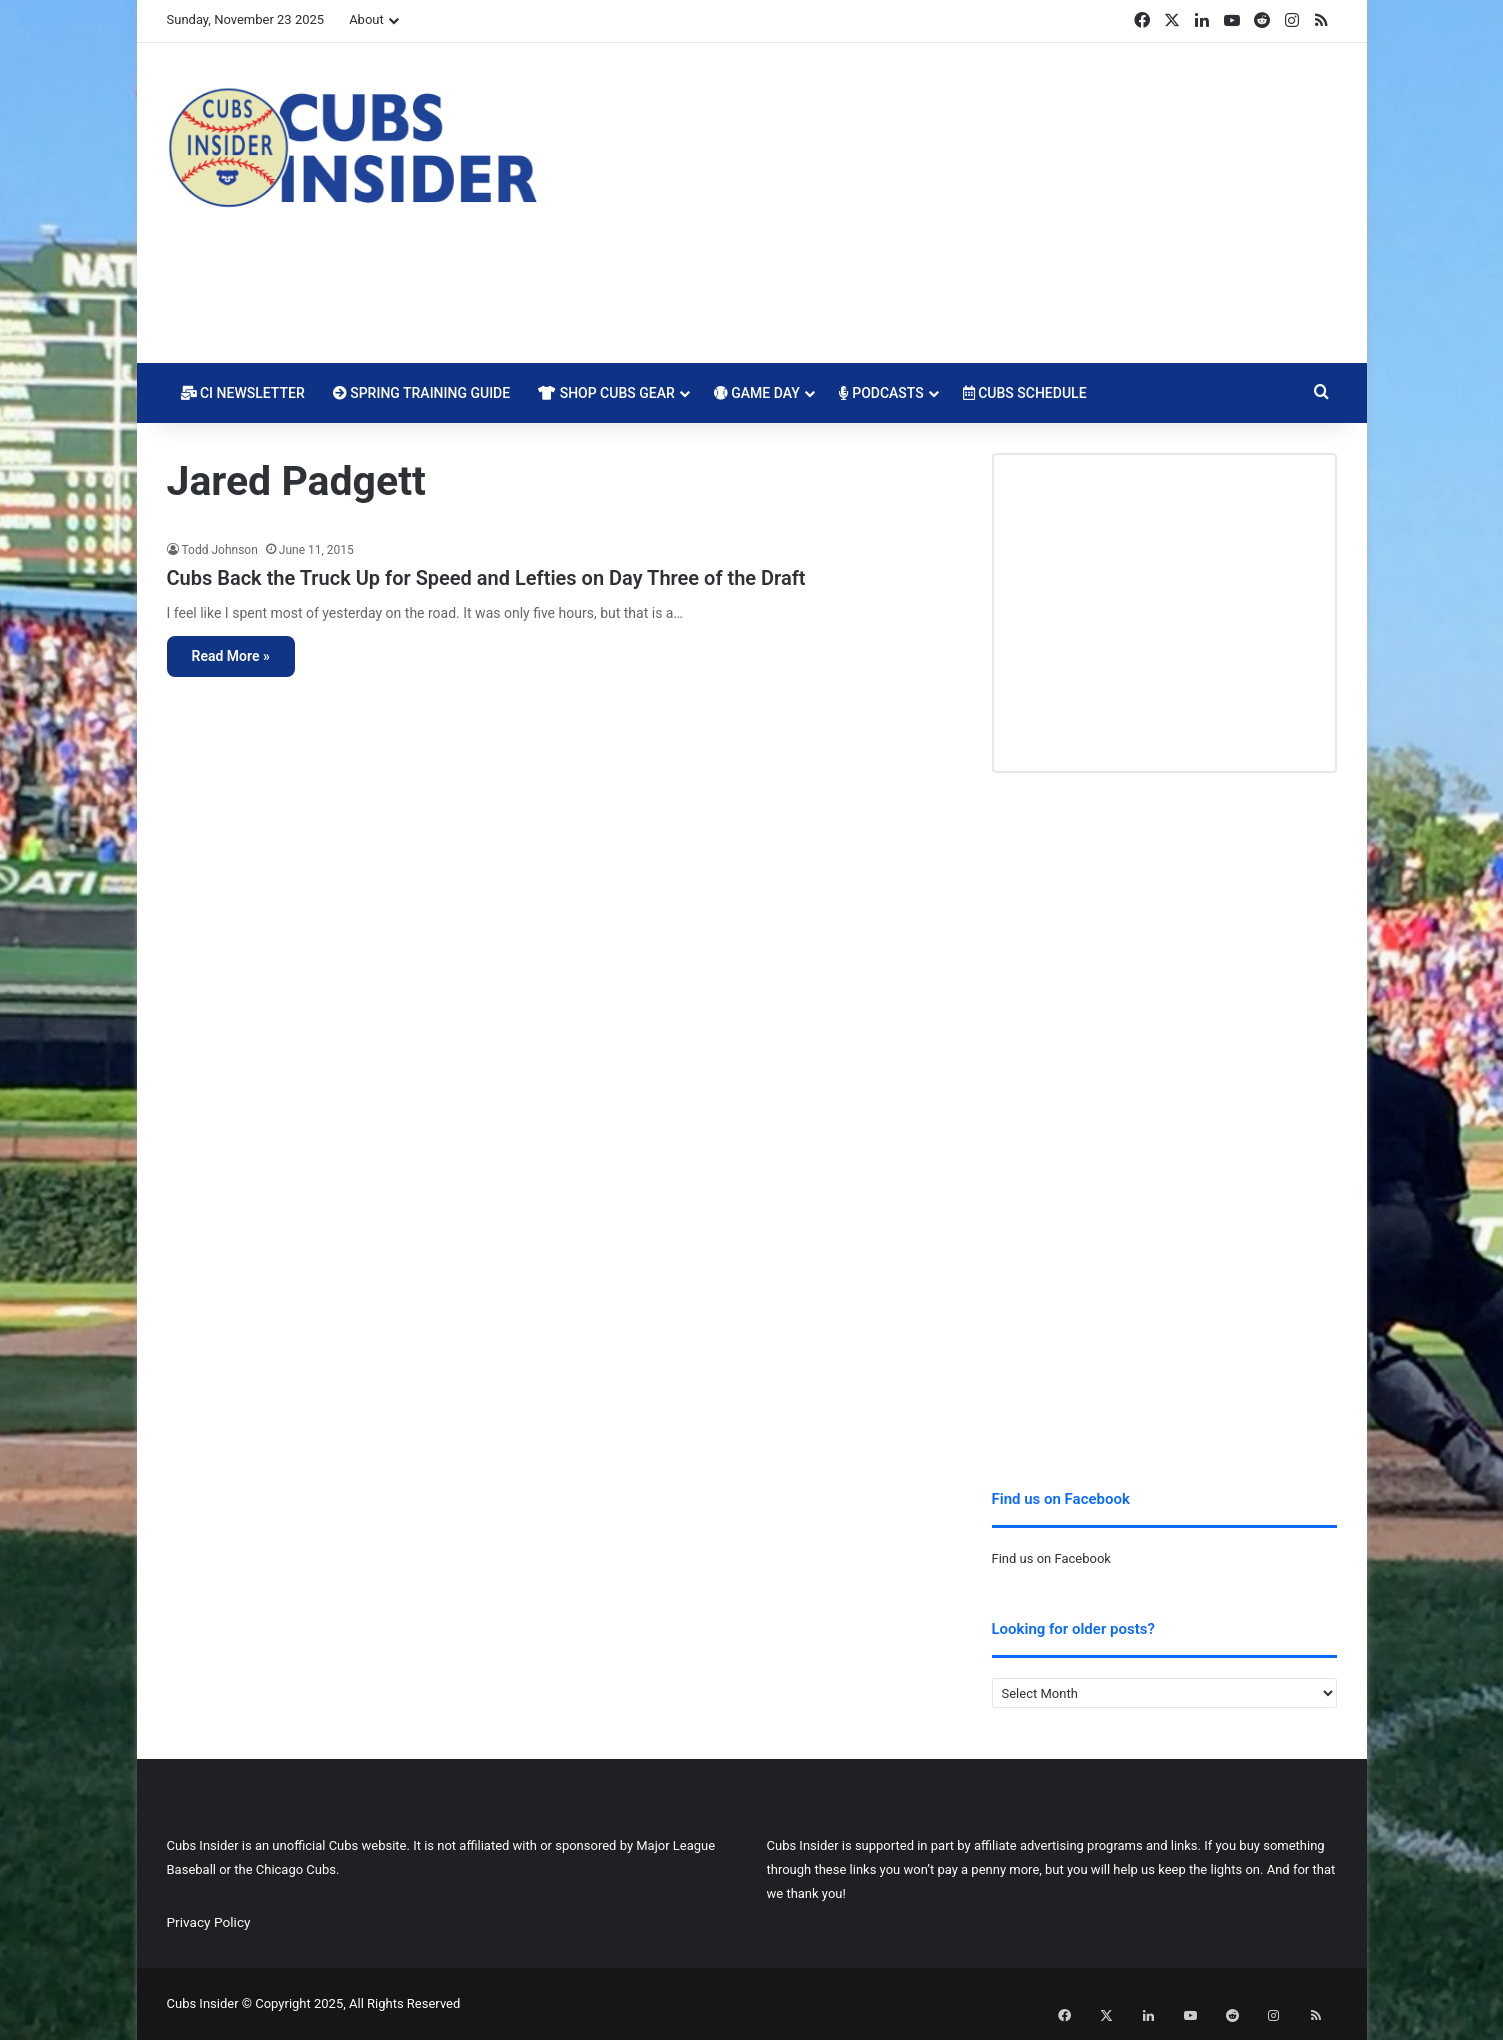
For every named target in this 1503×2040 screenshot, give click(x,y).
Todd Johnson (220, 550)
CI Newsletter (243, 393)
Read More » (231, 656)
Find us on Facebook (1051, 1558)
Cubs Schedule (1025, 393)
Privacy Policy (209, 1922)
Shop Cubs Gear (606, 393)
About (366, 19)
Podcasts (881, 393)
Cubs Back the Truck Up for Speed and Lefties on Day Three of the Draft (486, 578)
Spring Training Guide (421, 393)
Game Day (757, 393)
